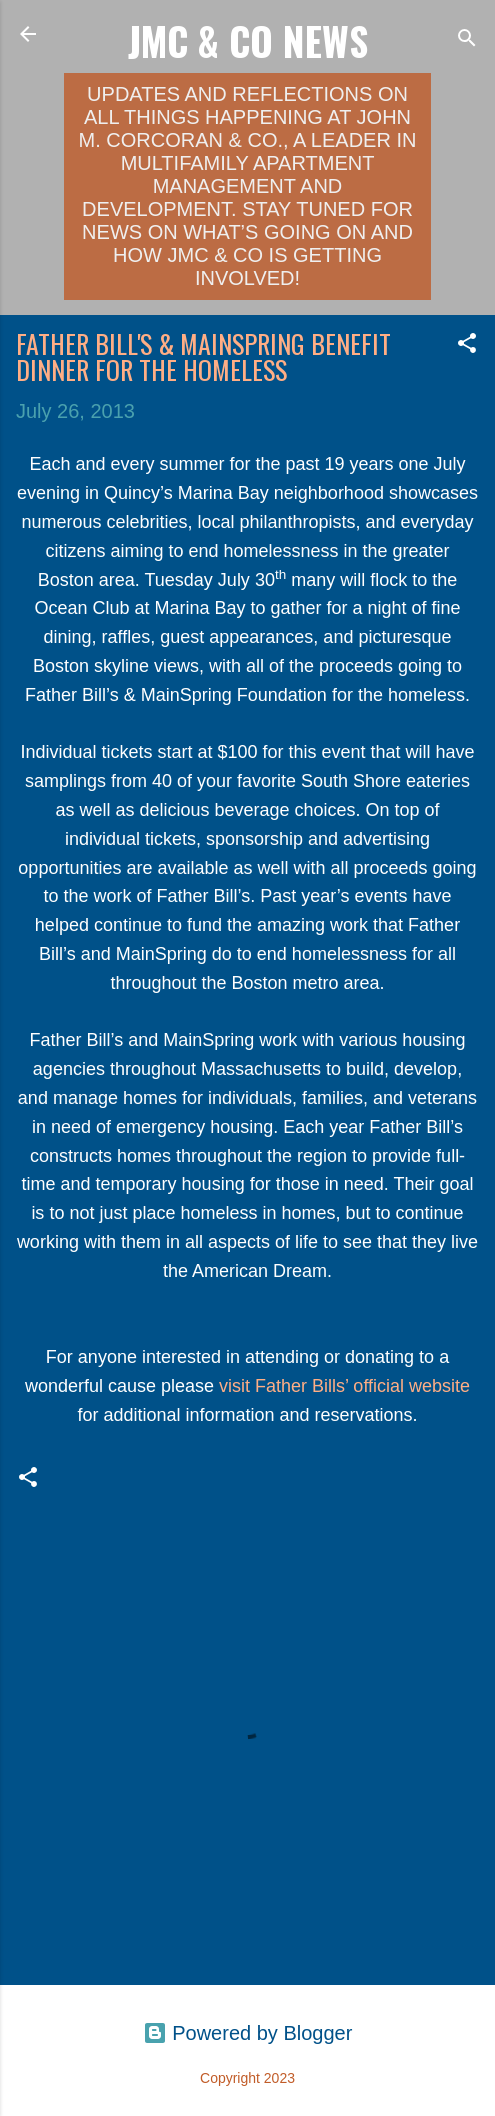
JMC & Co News (248, 40)
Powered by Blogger (248, 2033)
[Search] (467, 40)
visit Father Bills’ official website (344, 1386)
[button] (467, 345)
